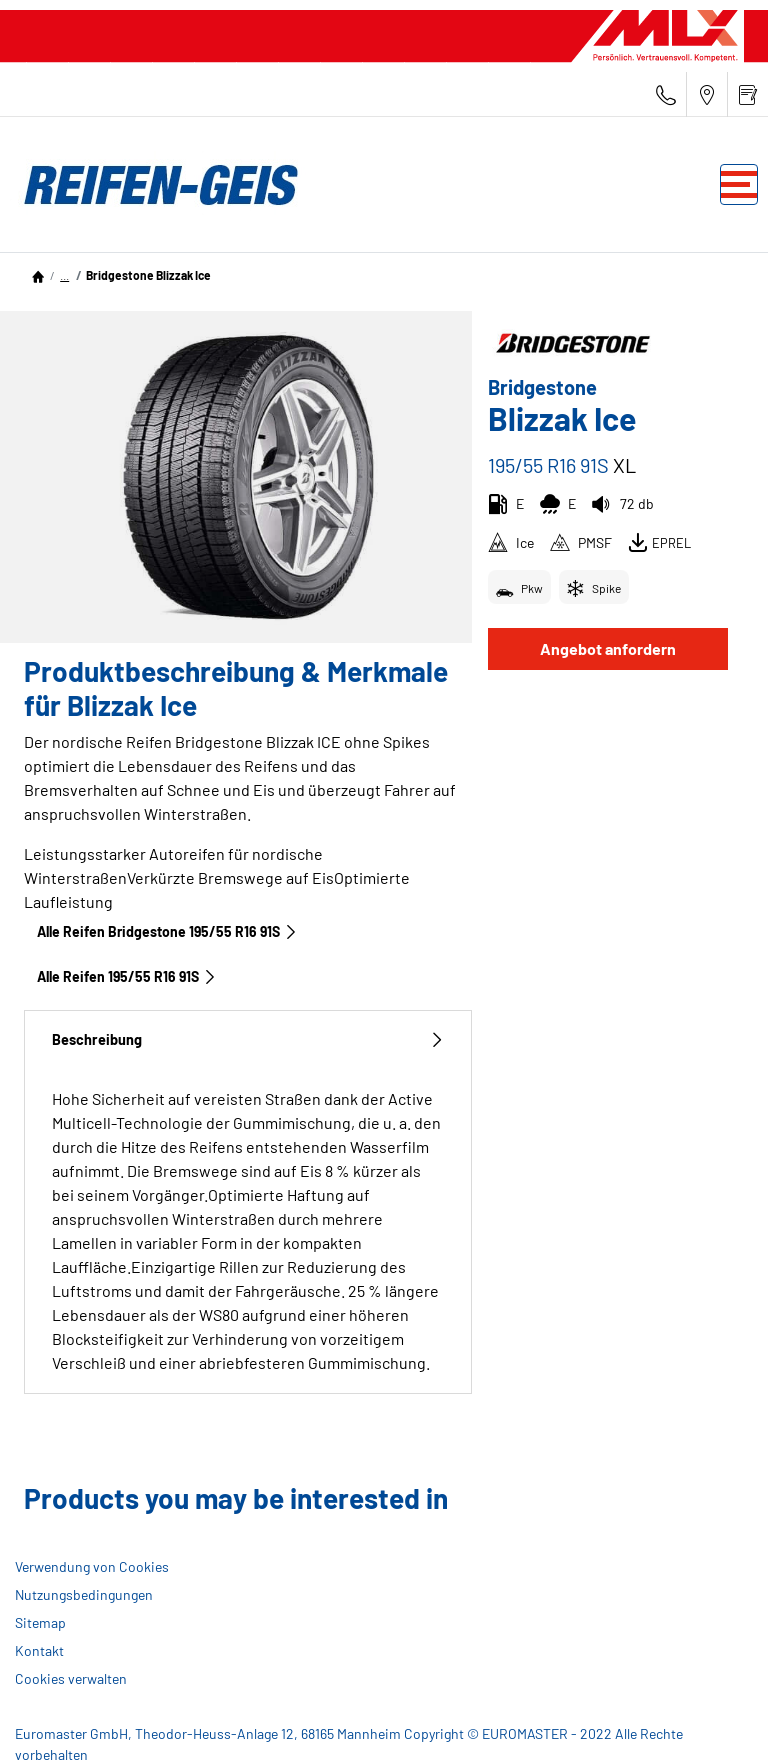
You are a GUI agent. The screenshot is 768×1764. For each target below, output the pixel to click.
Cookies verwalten (71, 1678)
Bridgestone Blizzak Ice (148, 275)
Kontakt (39, 1650)
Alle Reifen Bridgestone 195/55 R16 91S (167, 931)
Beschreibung (248, 1039)
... (64, 275)
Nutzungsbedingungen (84, 1594)
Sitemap (40, 1622)
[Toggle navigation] (739, 184)
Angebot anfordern (608, 648)
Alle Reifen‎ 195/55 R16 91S (127, 976)
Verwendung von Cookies (92, 1566)
